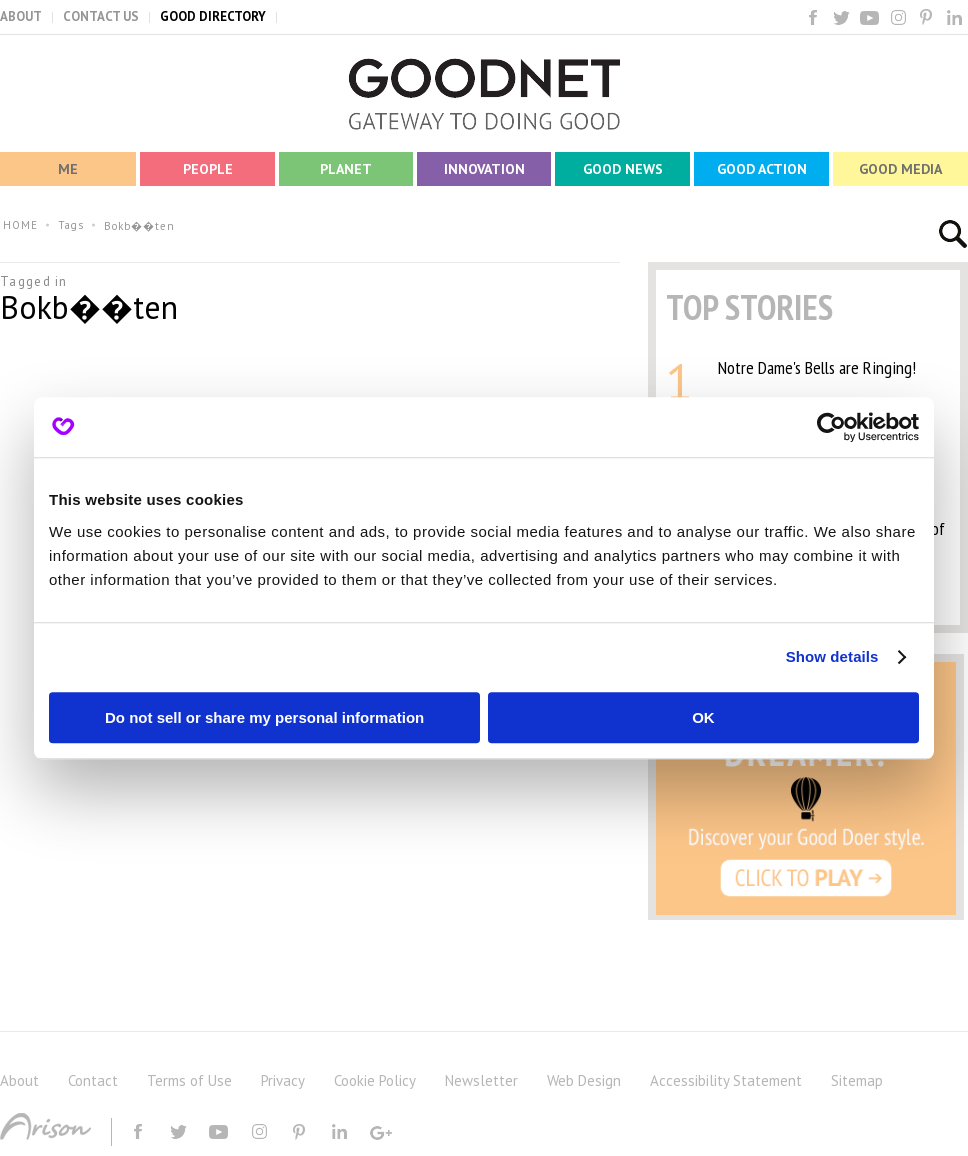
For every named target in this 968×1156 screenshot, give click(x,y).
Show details (832, 656)
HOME (20, 225)
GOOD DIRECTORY (213, 16)
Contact (93, 1080)
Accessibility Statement (726, 1080)
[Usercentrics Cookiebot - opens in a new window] (831, 427)
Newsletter (481, 1080)
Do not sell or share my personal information (264, 717)
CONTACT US (101, 16)
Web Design (584, 1080)
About (19, 1080)
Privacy (283, 1080)
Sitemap (857, 1080)
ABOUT (21, 16)
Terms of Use (189, 1080)
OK (703, 717)
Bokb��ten (139, 226)
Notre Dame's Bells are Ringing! (817, 367)
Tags (71, 225)
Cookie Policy (375, 1080)
